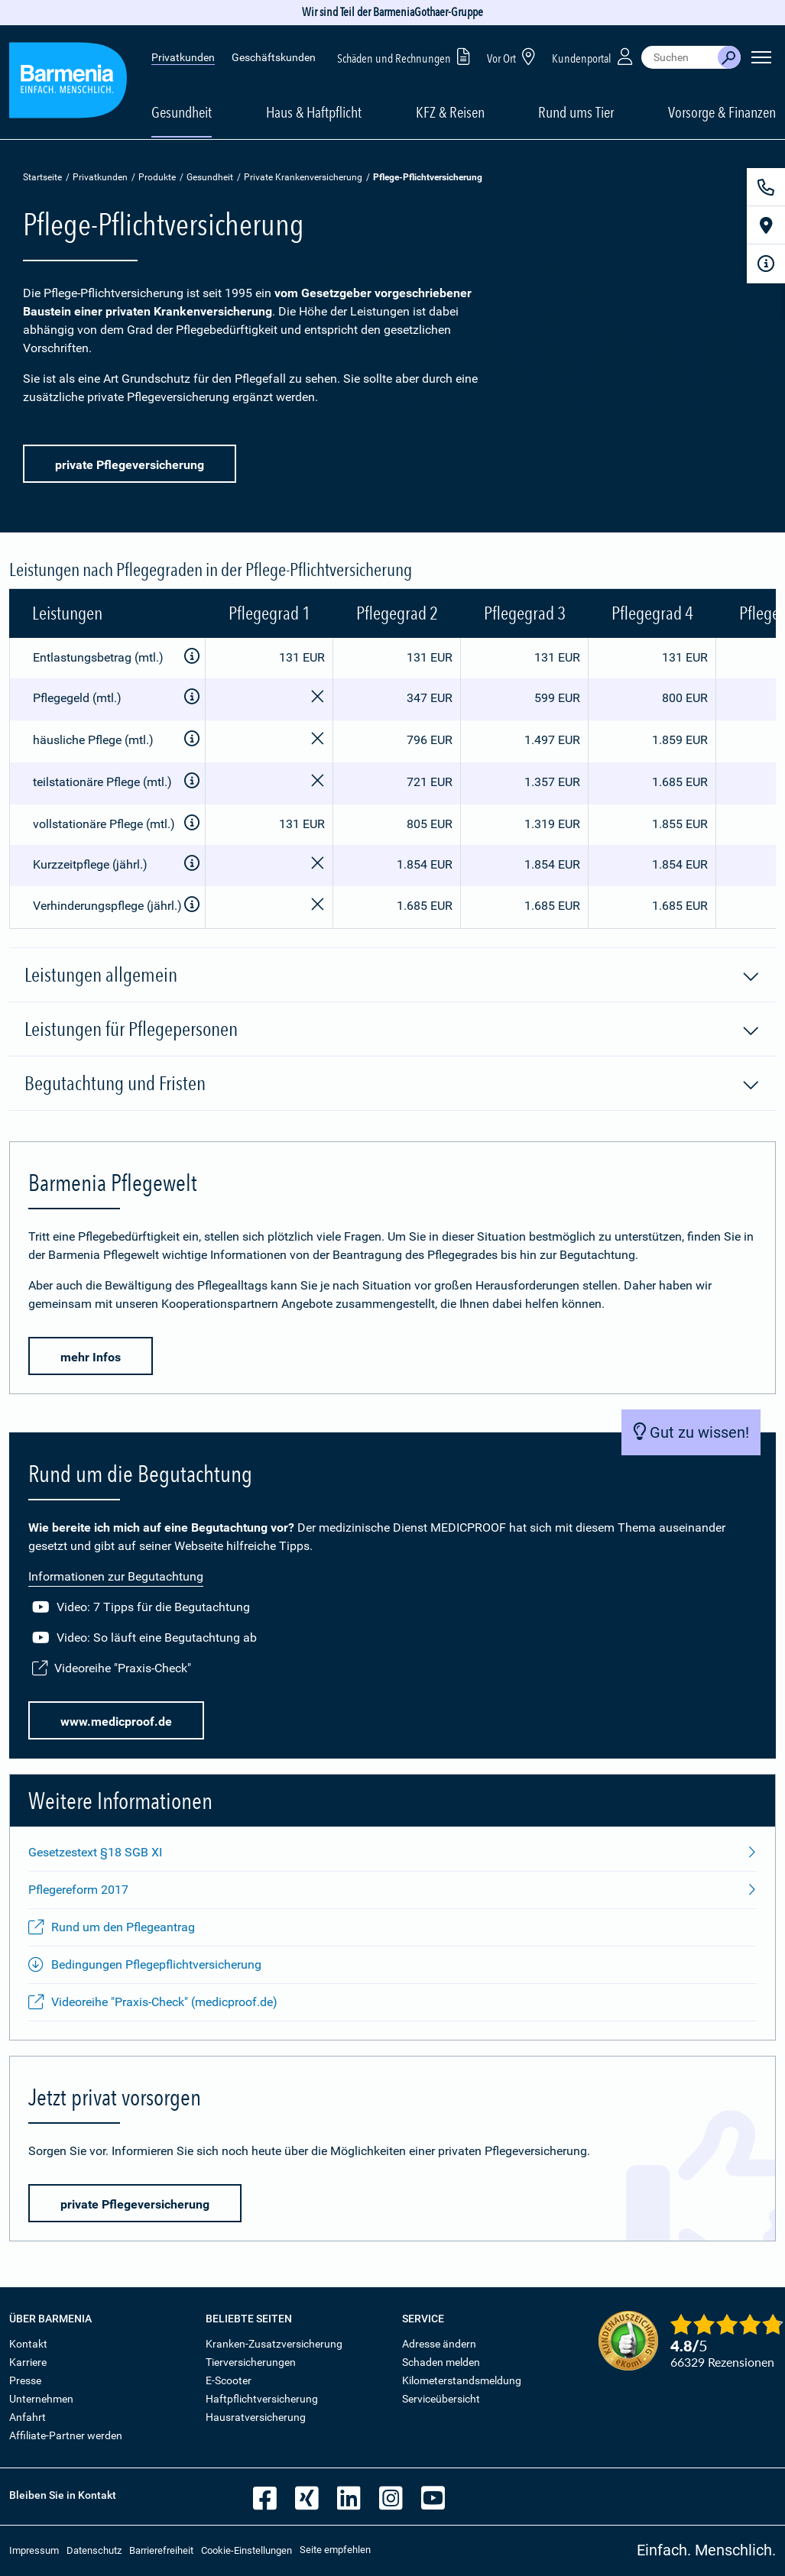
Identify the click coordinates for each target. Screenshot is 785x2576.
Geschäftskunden (274, 57)
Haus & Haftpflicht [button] (314, 112)
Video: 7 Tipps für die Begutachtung (141, 1607)
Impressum (34, 2550)
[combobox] (679, 57)
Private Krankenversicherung (303, 177)
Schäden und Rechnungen (406, 56)
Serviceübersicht (441, 2399)
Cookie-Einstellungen (246, 2550)
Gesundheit (210, 177)
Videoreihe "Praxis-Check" (111, 1668)
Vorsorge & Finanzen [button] (722, 112)
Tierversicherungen (251, 2362)
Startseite (42, 177)
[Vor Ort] (766, 225)
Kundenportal (594, 56)
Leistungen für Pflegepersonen (392, 1030)
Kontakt (28, 2344)
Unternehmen (41, 2399)
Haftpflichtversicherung (262, 2399)
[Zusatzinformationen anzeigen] (192, 657)
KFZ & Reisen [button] (450, 112)
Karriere (28, 2362)
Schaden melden (441, 2362)
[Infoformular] (766, 263)
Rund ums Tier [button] (576, 112)
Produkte (157, 177)
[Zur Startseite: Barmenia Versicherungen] (68, 83)
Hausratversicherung (256, 2417)
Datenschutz (94, 2550)
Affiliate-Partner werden (65, 2435)
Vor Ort (513, 56)
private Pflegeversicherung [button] (129, 465)
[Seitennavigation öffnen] (761, 57)
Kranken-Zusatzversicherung (274, 2344)
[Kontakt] (766, 187)
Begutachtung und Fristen (392, 1084)
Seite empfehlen (335, 2549)
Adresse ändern (439, 2344)
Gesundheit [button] (181, 112)
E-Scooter (228, 2380)
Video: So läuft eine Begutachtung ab (144, 1638)
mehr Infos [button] (90, 1357)
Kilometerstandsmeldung (461, 2380)
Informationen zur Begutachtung (115, 1576)
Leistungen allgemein (392, 976)
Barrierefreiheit (161, 2550)
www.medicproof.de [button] (116, 1721)
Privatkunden (183, 57)
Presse (25, 2380)
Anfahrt (27, 2417)
